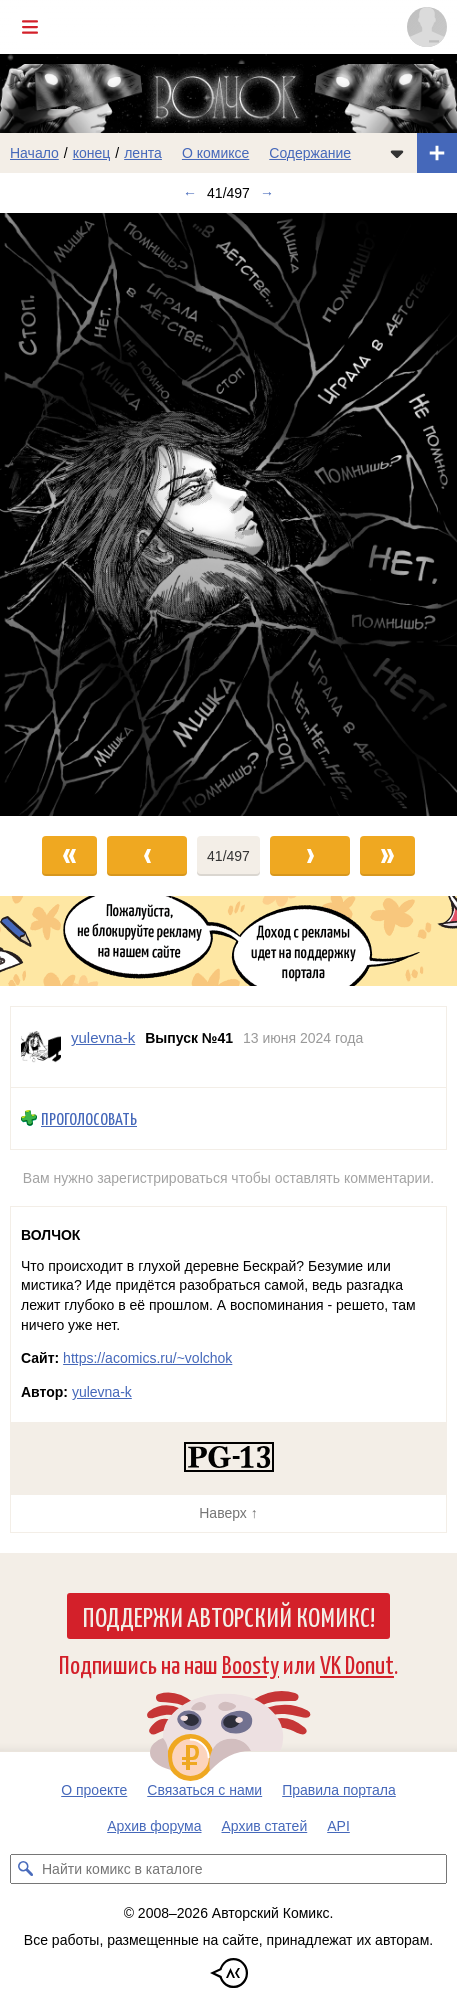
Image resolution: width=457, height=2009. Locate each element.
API (338, 1826)
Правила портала (339, 1790)
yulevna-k (102, 1392)
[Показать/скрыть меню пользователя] (427, 27)
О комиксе (215, 153)
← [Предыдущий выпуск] (190, 193)
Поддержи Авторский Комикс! (228, 1616)
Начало (34, 153)
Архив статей (265, 1826)
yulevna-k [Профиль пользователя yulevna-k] (103, 1037)
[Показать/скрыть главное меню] (30, 27)
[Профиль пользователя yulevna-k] (41, 1047)
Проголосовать (89, 1118)
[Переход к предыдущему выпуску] (57, 514)
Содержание (310, 153)
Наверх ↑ (228, 1513)
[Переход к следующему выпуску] (228, 514)
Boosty (250, 1663)
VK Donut (357, 1663)
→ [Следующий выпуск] (267, 193)
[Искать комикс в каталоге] (25, 1869)
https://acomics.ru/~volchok (147, 1358)
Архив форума (154, 1826)
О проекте (94, 1790)
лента (143, 153)
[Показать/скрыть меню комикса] (397, 153)
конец (92, 153)
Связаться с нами (204, 1790)
